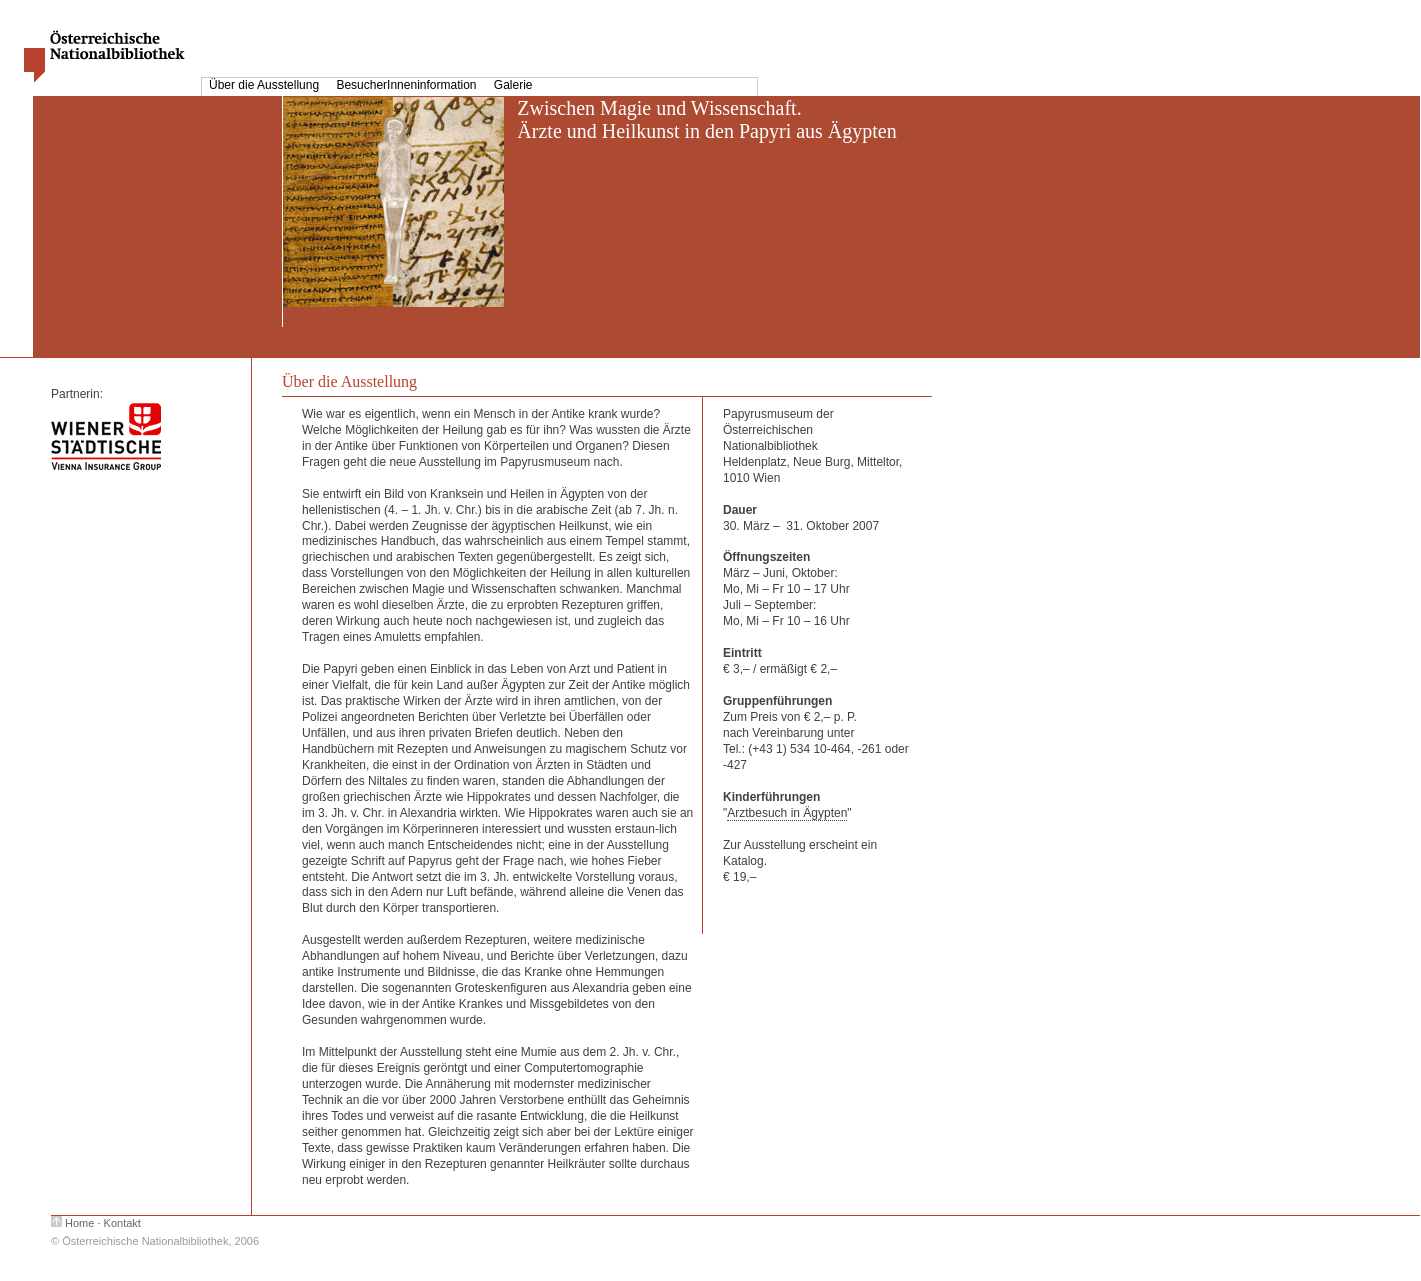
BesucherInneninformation (407, 85)
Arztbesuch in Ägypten (787, 813)
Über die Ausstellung (265, 85)
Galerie (513, 85)
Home (79, 1223)
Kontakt (122, 1223)
